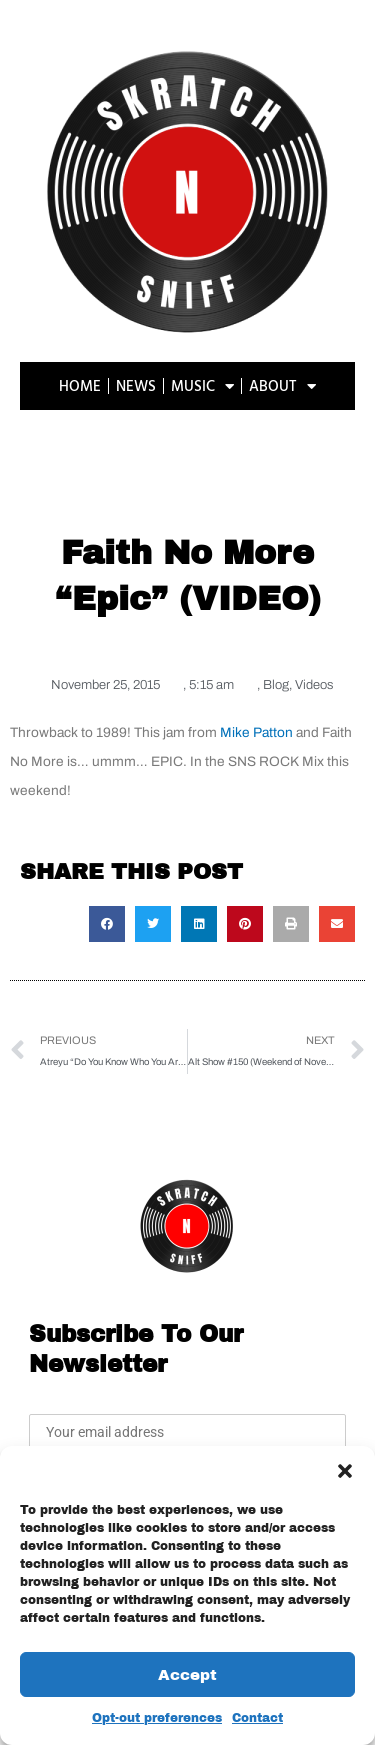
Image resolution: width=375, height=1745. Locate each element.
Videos (314, 685)
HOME (80, 385)
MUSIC (202, 386)
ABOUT (282, 386)
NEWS (136, 385)
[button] (345, 1471)
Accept (187, 1675)
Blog (276, 685)
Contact (257, 1718)
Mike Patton (256, 732)
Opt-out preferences (157, 1718)
